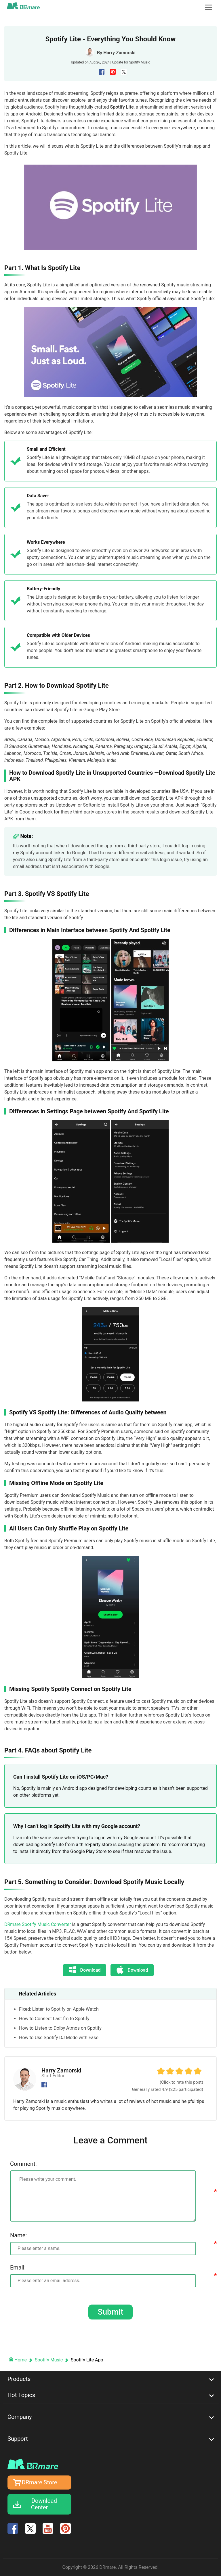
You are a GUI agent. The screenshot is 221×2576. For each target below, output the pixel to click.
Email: (18, 2267)
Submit (110, 2312)
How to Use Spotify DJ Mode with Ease (58, 2037)
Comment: (23, 2163)
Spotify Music (139, 62)
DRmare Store (39, 2482)
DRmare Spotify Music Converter (37, 1924)
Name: (18, 2235)
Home (18, 2360)
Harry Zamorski (119, 52)
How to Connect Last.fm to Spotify (54, 2018)
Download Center (44, 2504)
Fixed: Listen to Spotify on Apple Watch (59, 2009)
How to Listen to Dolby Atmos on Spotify (60, 2028)
